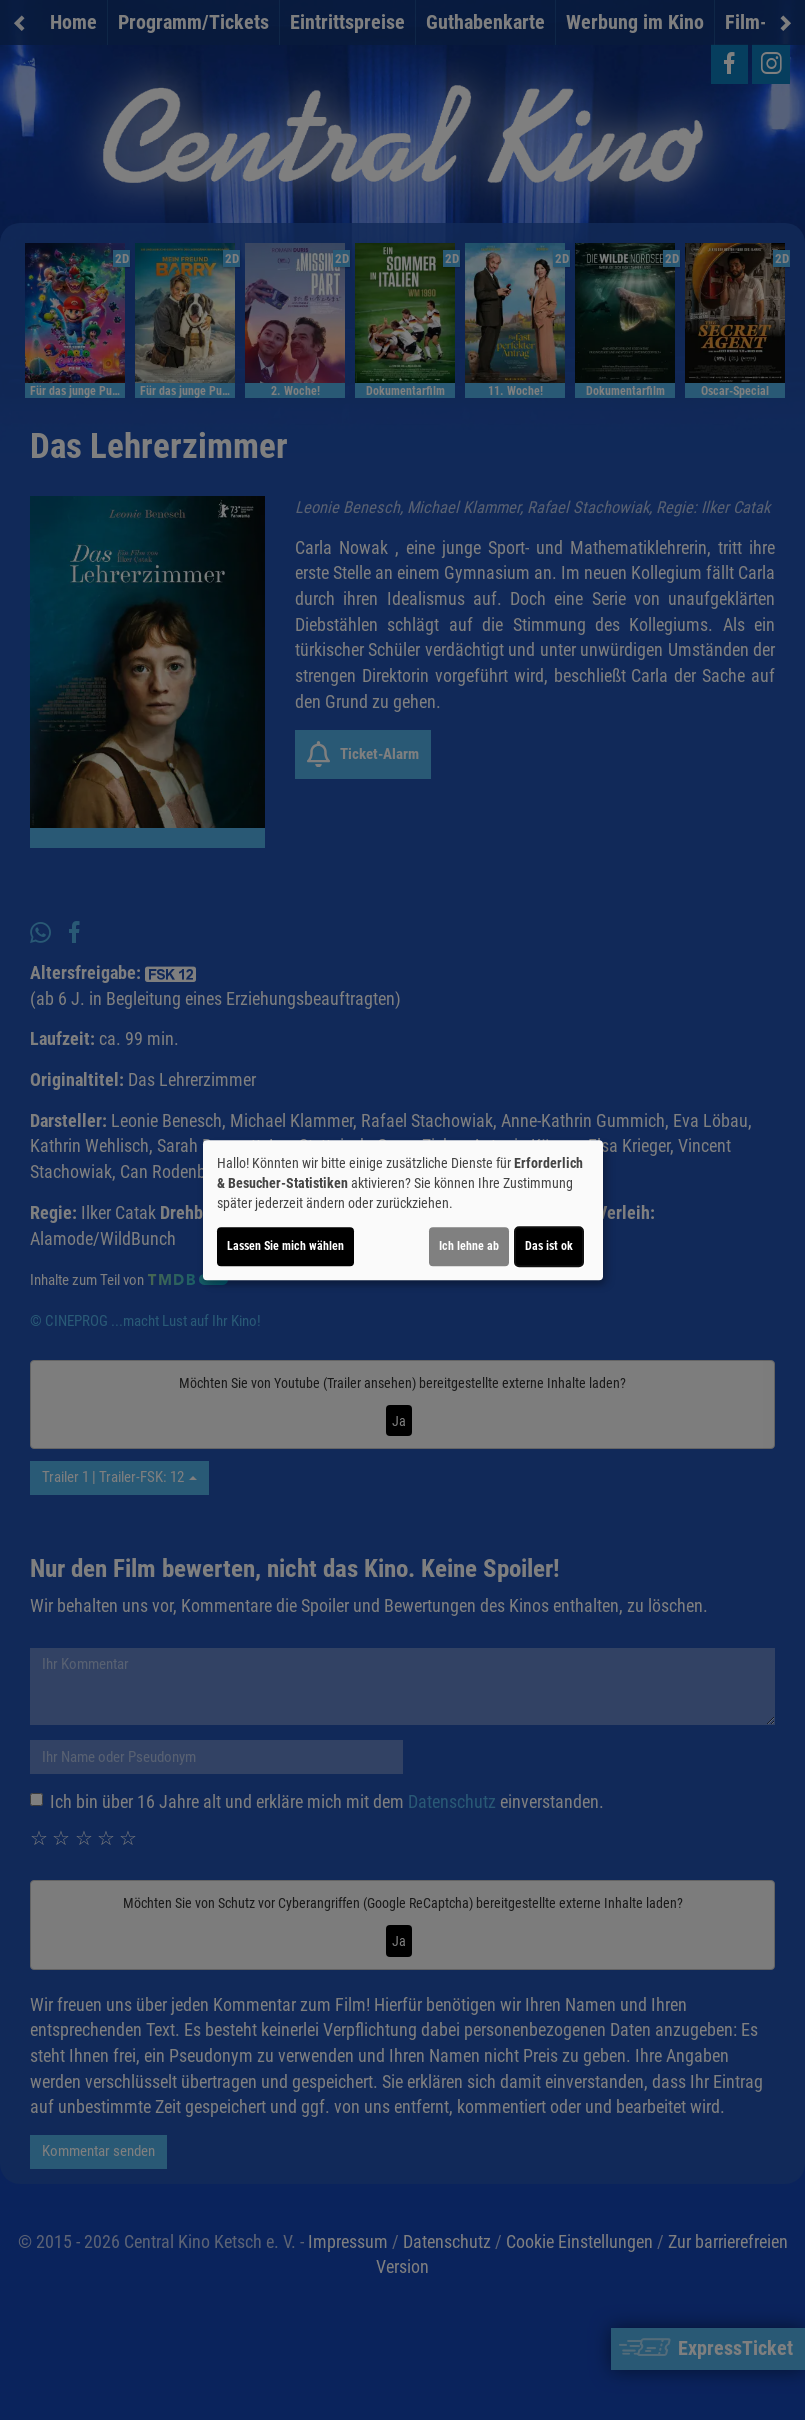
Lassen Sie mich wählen (285, 1246)
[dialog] (403, 1210)
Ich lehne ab (469, 1246)
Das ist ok (549, 1246)
